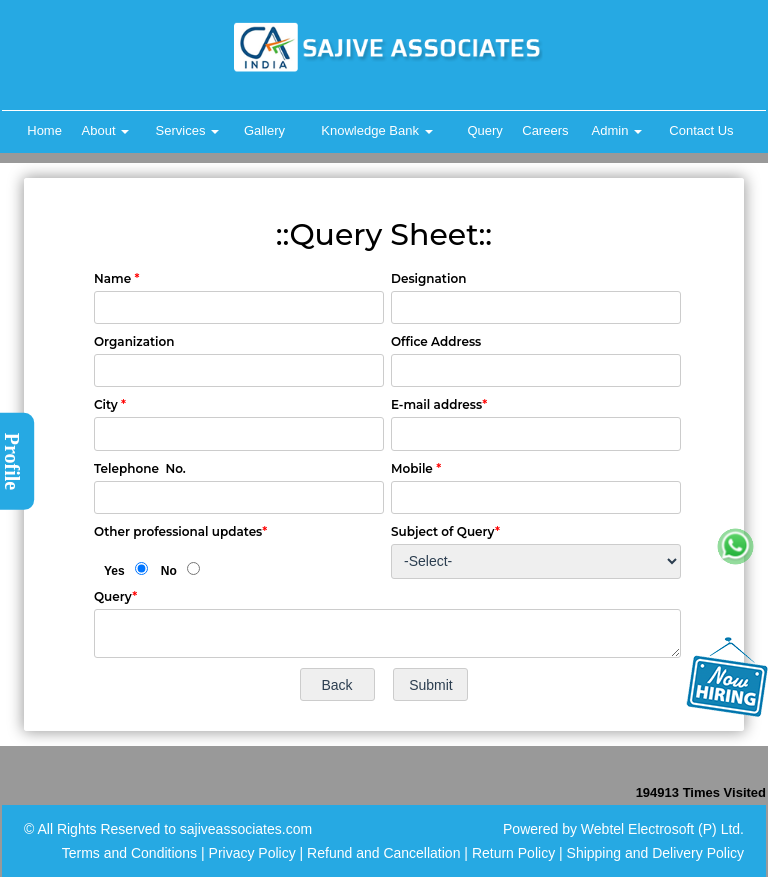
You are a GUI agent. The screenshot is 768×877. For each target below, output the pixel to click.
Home (44, 130)
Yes (114, 571)
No (169, 571)
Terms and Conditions (129, 853)
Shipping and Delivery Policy (655, 853)
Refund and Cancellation (385, 853)
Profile (12, 460)
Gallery (264, 130)
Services (187, 130)
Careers (545, 130)
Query (484, 130)
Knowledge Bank (376, 130)
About (106, 130)
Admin (617, 130)
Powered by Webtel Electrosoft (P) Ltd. (623, 829)
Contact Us (701, 130)
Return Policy (513, 853)
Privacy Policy (252, 853)
